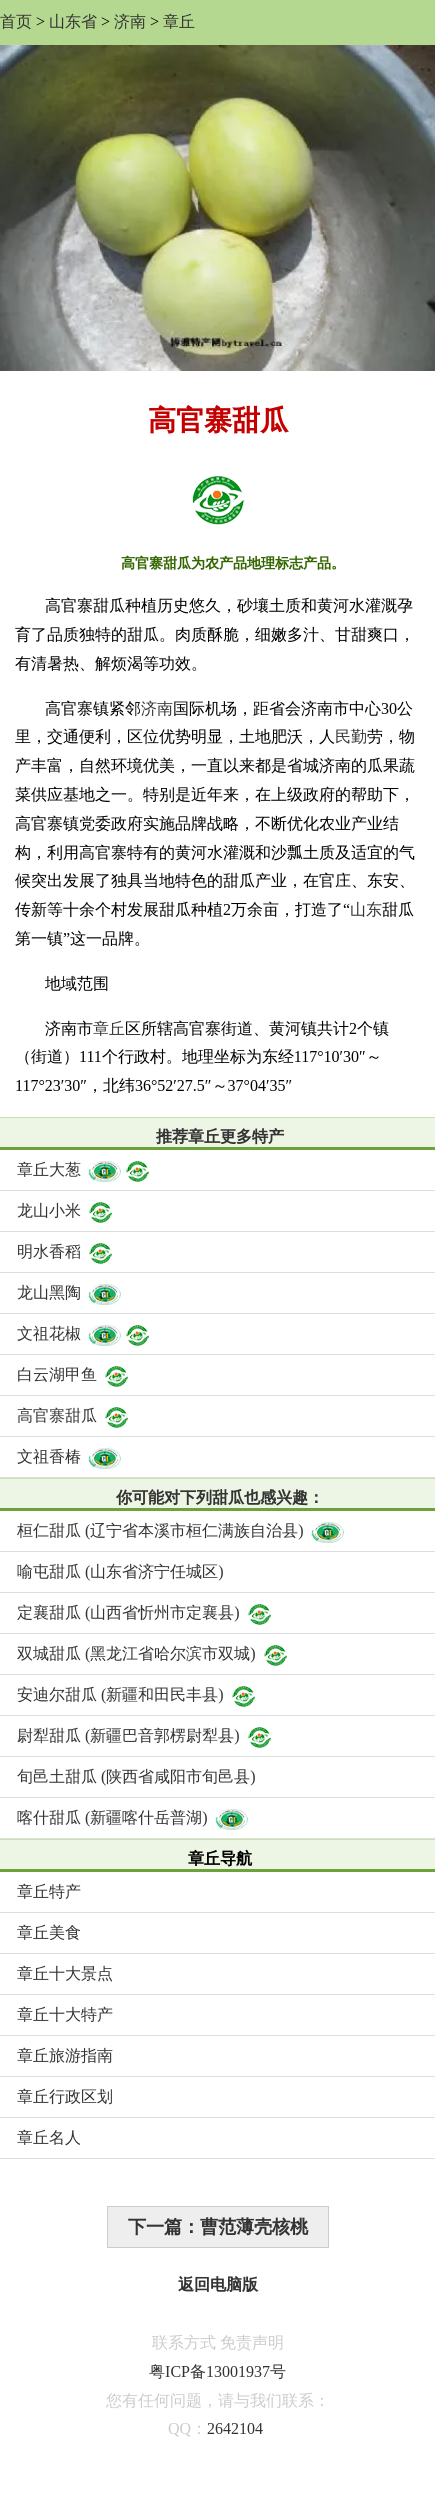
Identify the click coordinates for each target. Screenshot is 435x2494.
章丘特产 (49, 1891)
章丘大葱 (84, 1169)
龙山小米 (66, 1210)
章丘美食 (49, 1932)
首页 (16, 21)
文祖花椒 (84, 1333)
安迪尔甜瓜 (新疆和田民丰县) (137, 1694)
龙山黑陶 (70, 1292)
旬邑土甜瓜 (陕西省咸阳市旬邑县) (136, 1776)
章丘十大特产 (65, 2014)
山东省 (73, 21)
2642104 (235, 2428)
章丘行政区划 (65, 2096)
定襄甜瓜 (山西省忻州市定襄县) (145, 1612)
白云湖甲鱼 (74, 1374)
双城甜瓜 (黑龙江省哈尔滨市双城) (153, 1653)
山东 (366, 909)
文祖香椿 (70, 1456)
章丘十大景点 (65, 1973)
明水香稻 (66, 1251)
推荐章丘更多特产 (220, 1136)
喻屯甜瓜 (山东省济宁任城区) (120, 1571)
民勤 (351, 736)
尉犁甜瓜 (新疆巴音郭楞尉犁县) (145, 1735)
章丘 (179, 21)
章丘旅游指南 (65, 2055)
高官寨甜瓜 (74, 1415)
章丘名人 (49, 2137)
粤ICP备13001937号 (217, 2371)
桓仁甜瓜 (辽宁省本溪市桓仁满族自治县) (181, 1530)
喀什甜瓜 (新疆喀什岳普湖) (133, 1817)
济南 (130, 21)
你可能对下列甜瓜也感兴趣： (220, 1497)
